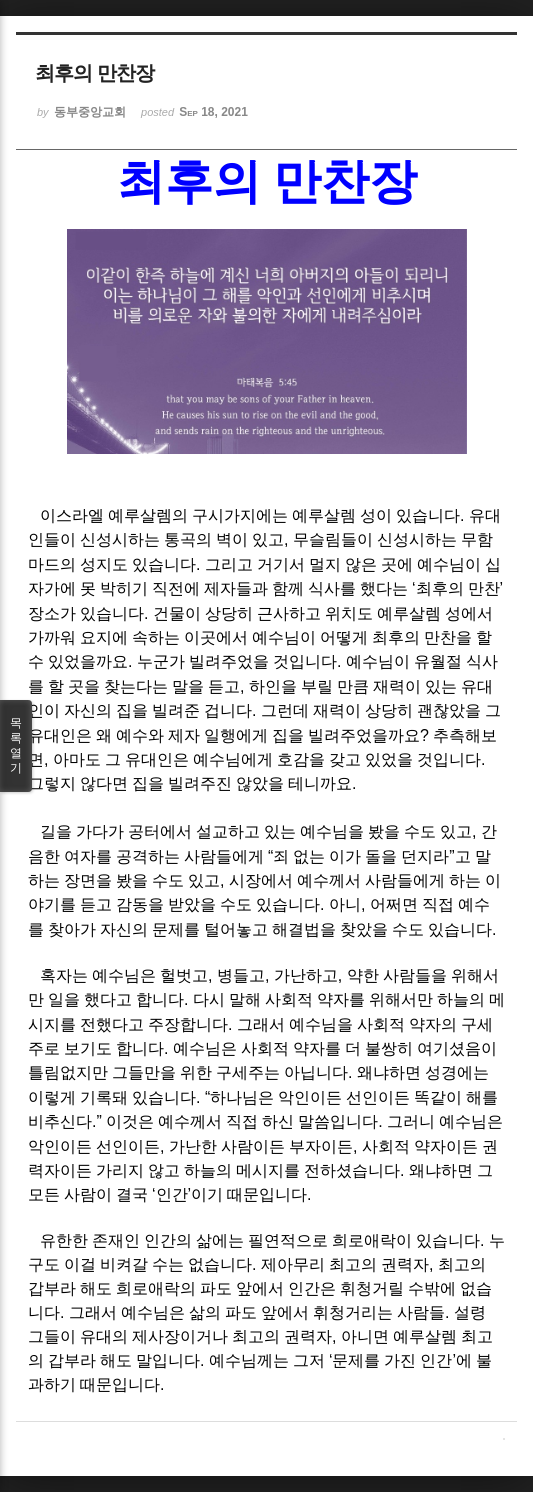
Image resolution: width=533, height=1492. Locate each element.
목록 (16, 746)
